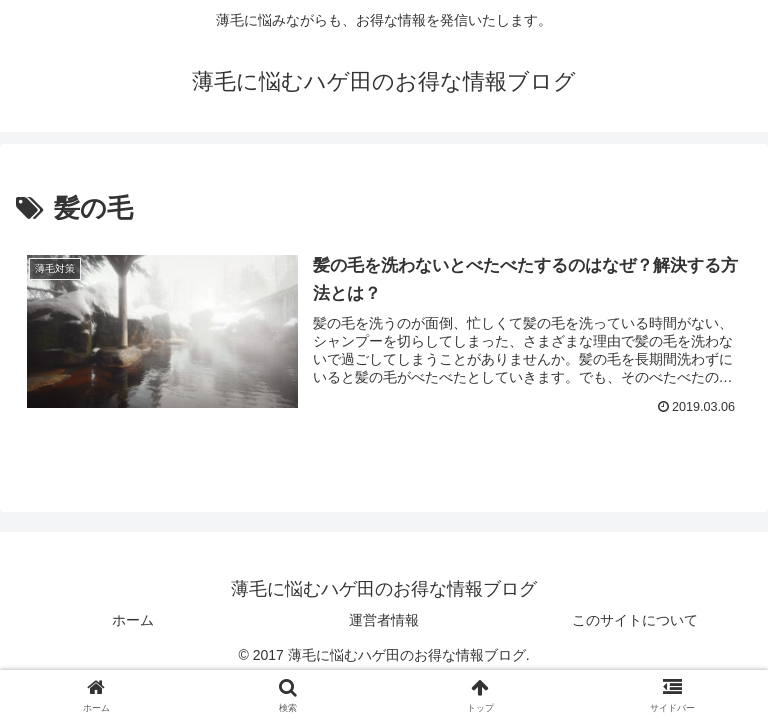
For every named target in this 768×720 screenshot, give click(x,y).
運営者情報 (384, 620)
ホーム (133, 620)
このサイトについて (635, 620)
